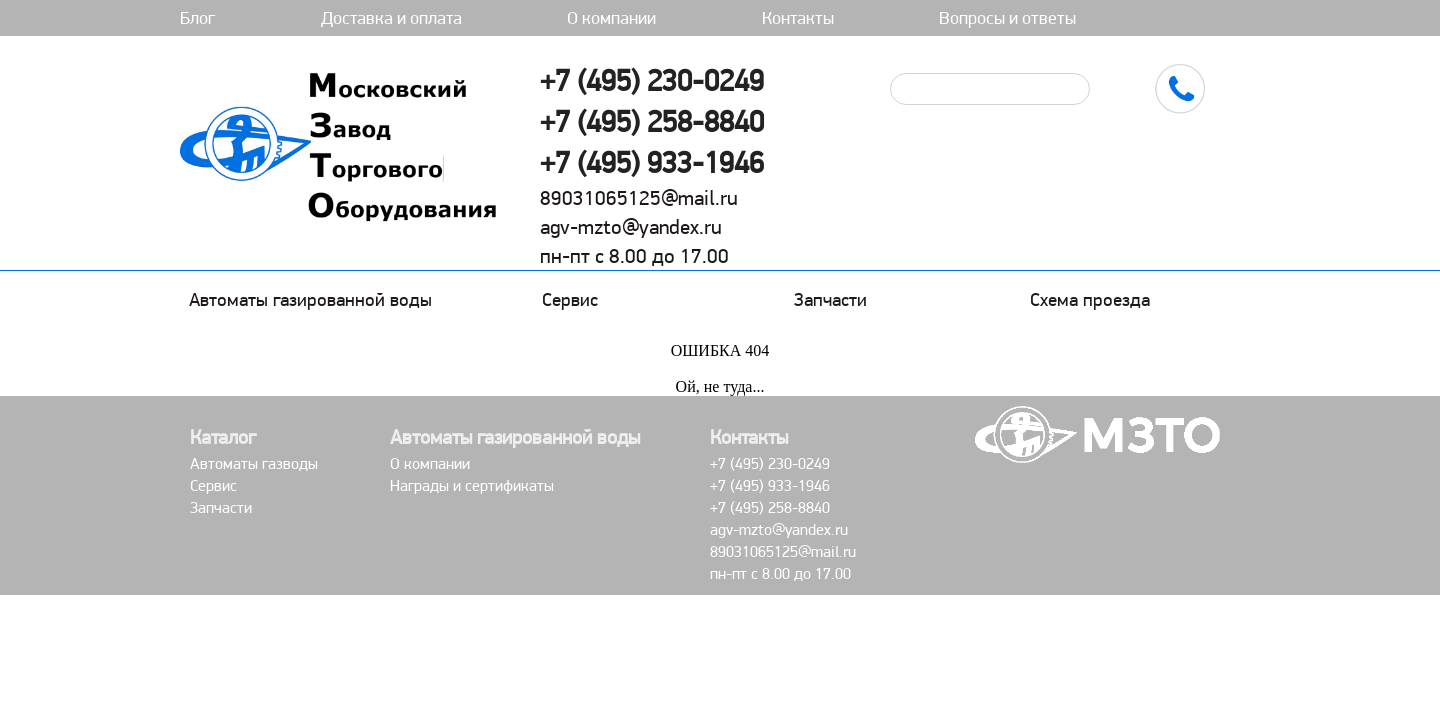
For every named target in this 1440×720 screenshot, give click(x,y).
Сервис (570, 299)
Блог (197, 17)
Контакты (798, 17)
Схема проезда (1090, 299)
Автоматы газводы (254, 463)
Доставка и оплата (391, 17)
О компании (611, 17)
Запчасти (830, 299)
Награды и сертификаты (472, 485)
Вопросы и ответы (1007, 17)
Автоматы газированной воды (310, 299)
